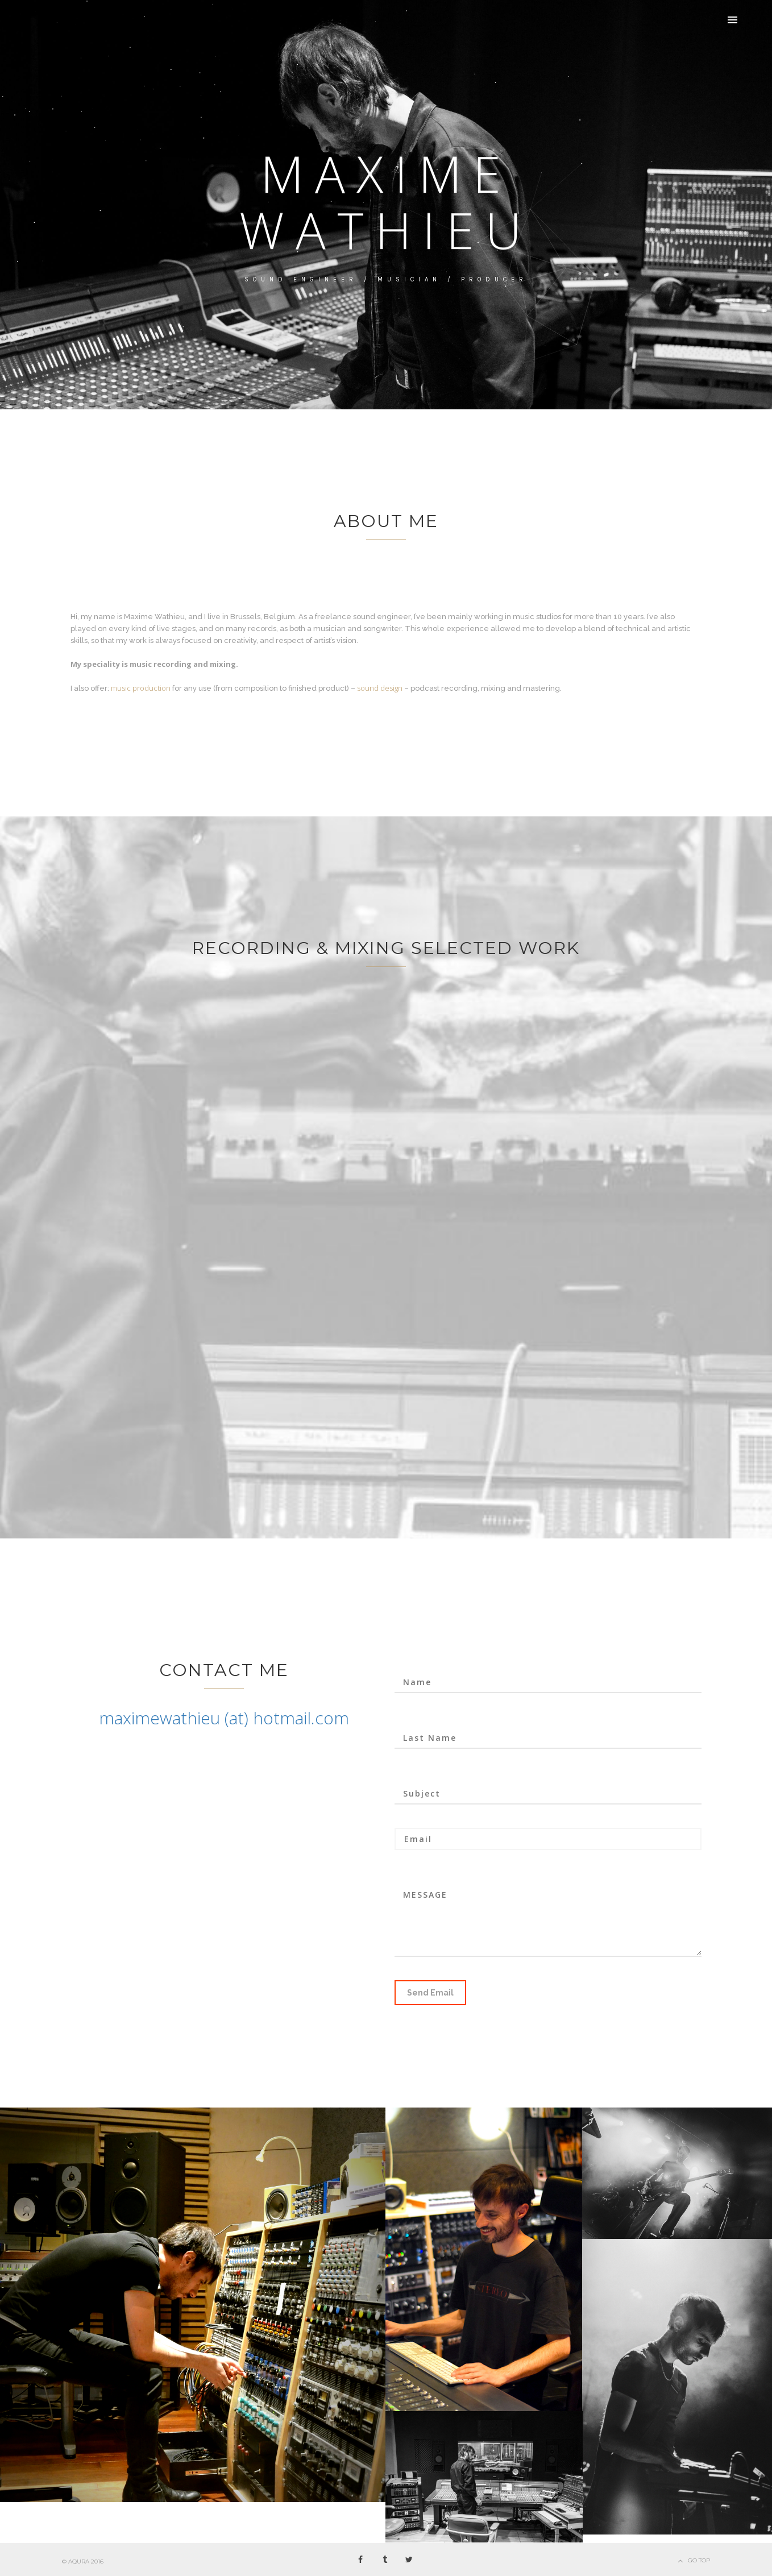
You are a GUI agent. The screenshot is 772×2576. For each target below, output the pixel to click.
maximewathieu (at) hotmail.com (224, 1717)
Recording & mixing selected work (386, 948)
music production (141, 688)
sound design (379, 688)
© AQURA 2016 (82, 2561)
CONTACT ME (224, 1670)
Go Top (699, 2560)
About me (386, 521)
